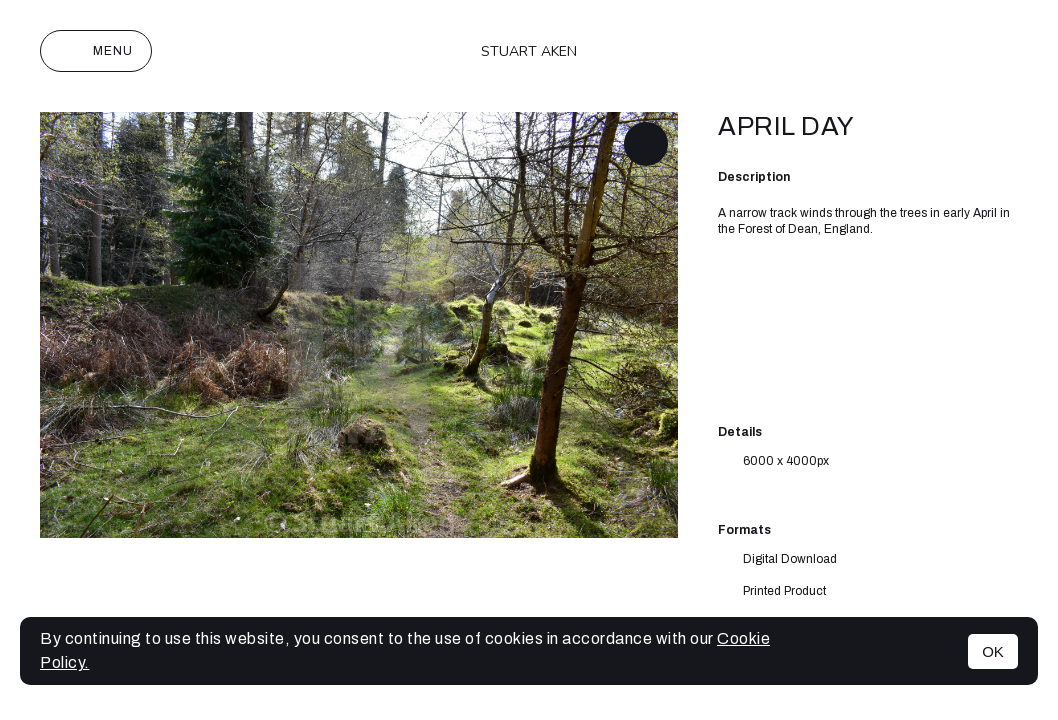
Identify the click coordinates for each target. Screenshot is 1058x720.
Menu (96, 51)
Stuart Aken (529, 51)
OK (993, 651)
